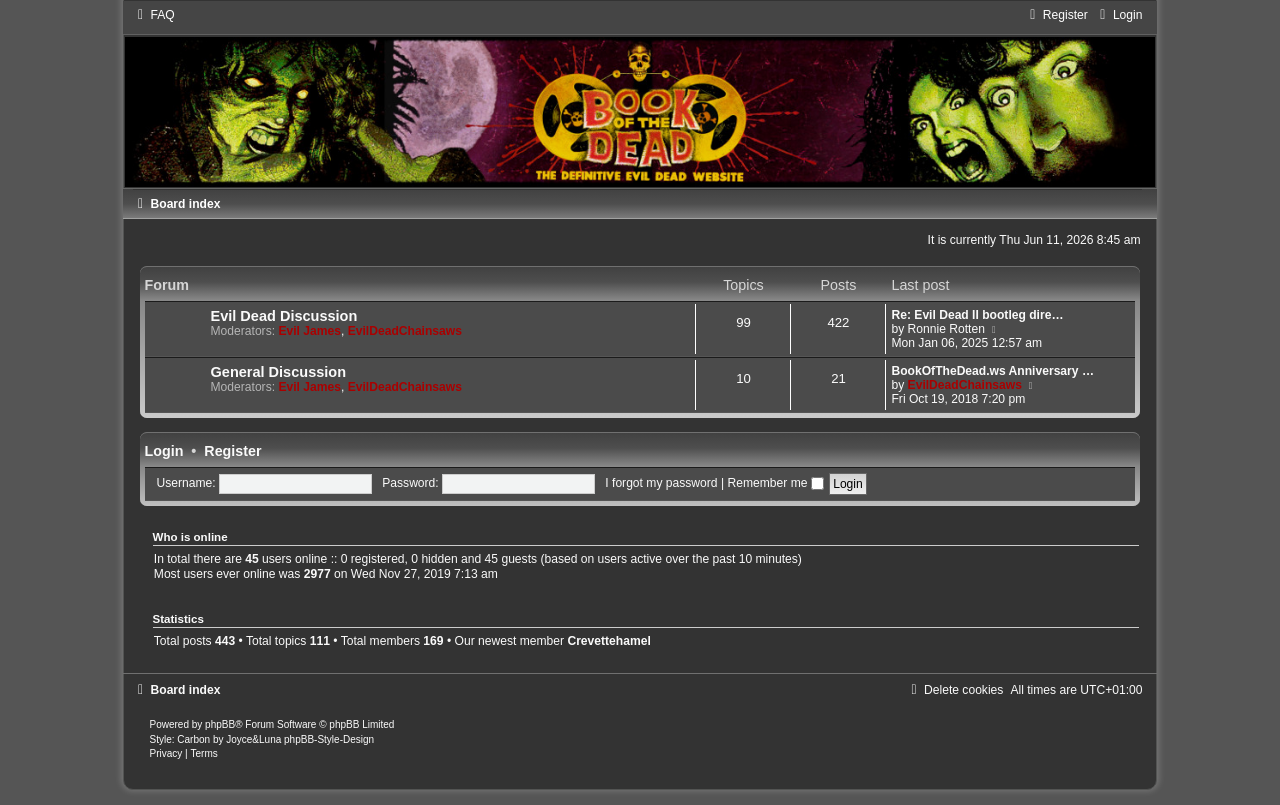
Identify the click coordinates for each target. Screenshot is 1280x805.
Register (232, 451)
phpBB (220, 724)
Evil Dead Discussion (284, 316)
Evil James (309, 331)
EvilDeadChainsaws (405, 331)
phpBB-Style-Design (329, 739)
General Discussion (279, 372)
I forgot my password (661, 483)
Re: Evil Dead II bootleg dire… (977, 315)
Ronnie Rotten (946, 329)
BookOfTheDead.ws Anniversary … (992, 371)
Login (164, 451)
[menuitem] (154, 15)
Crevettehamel (608, 641)
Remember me (775, 483)
